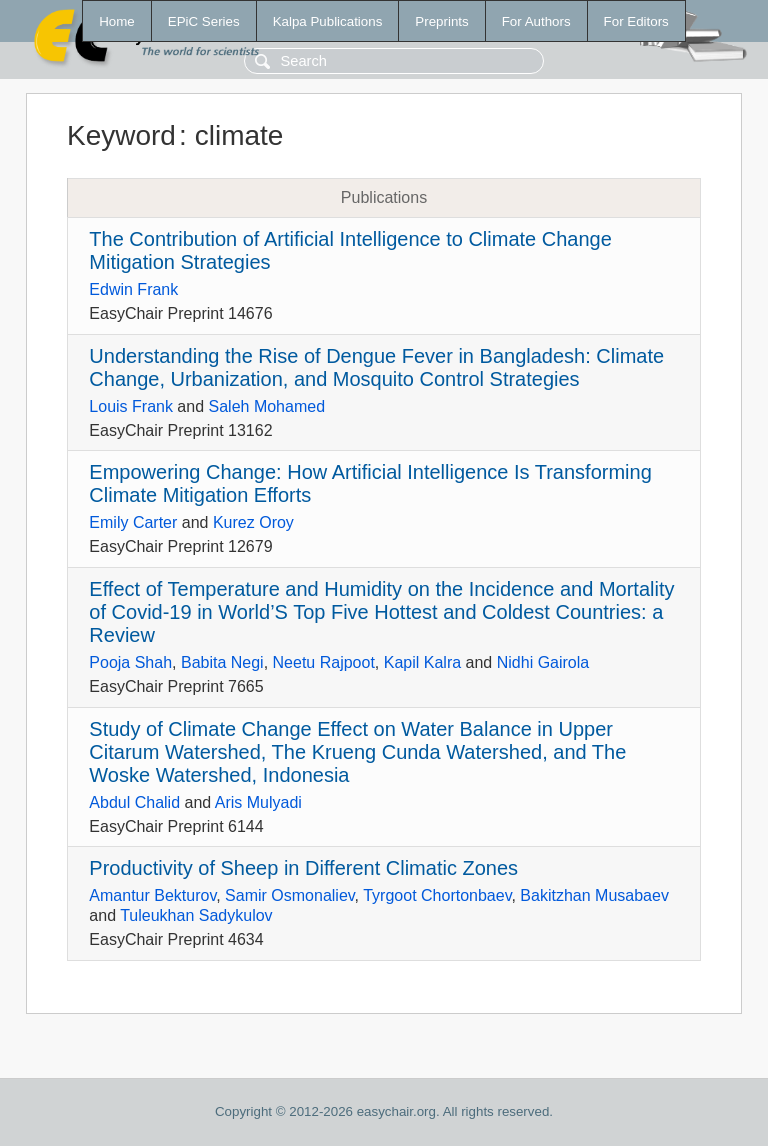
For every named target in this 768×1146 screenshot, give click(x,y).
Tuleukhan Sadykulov (196, 915)
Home (117, 21)
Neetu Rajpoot (324, 662)
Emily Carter (133, 522)
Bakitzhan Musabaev (594, 895)
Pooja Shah (130, 662)
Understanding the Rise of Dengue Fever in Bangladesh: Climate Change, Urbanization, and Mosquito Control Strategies (376, 367)
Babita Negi (222, 662)
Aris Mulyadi (258, 802)
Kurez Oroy (253, 522)
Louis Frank (131, 406)
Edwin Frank (133, 289)
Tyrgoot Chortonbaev (437, 895)
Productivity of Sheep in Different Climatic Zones (303, 868)
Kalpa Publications (328, 21)
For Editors (636, 21)
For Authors (536, 21)
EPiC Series (204, 21)
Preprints (441, 21)
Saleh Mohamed (267, 406)
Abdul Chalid (134, 802)
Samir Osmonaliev (290, 895)
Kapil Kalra (422, 662)
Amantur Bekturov (152, 895)
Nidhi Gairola (543, 662)
